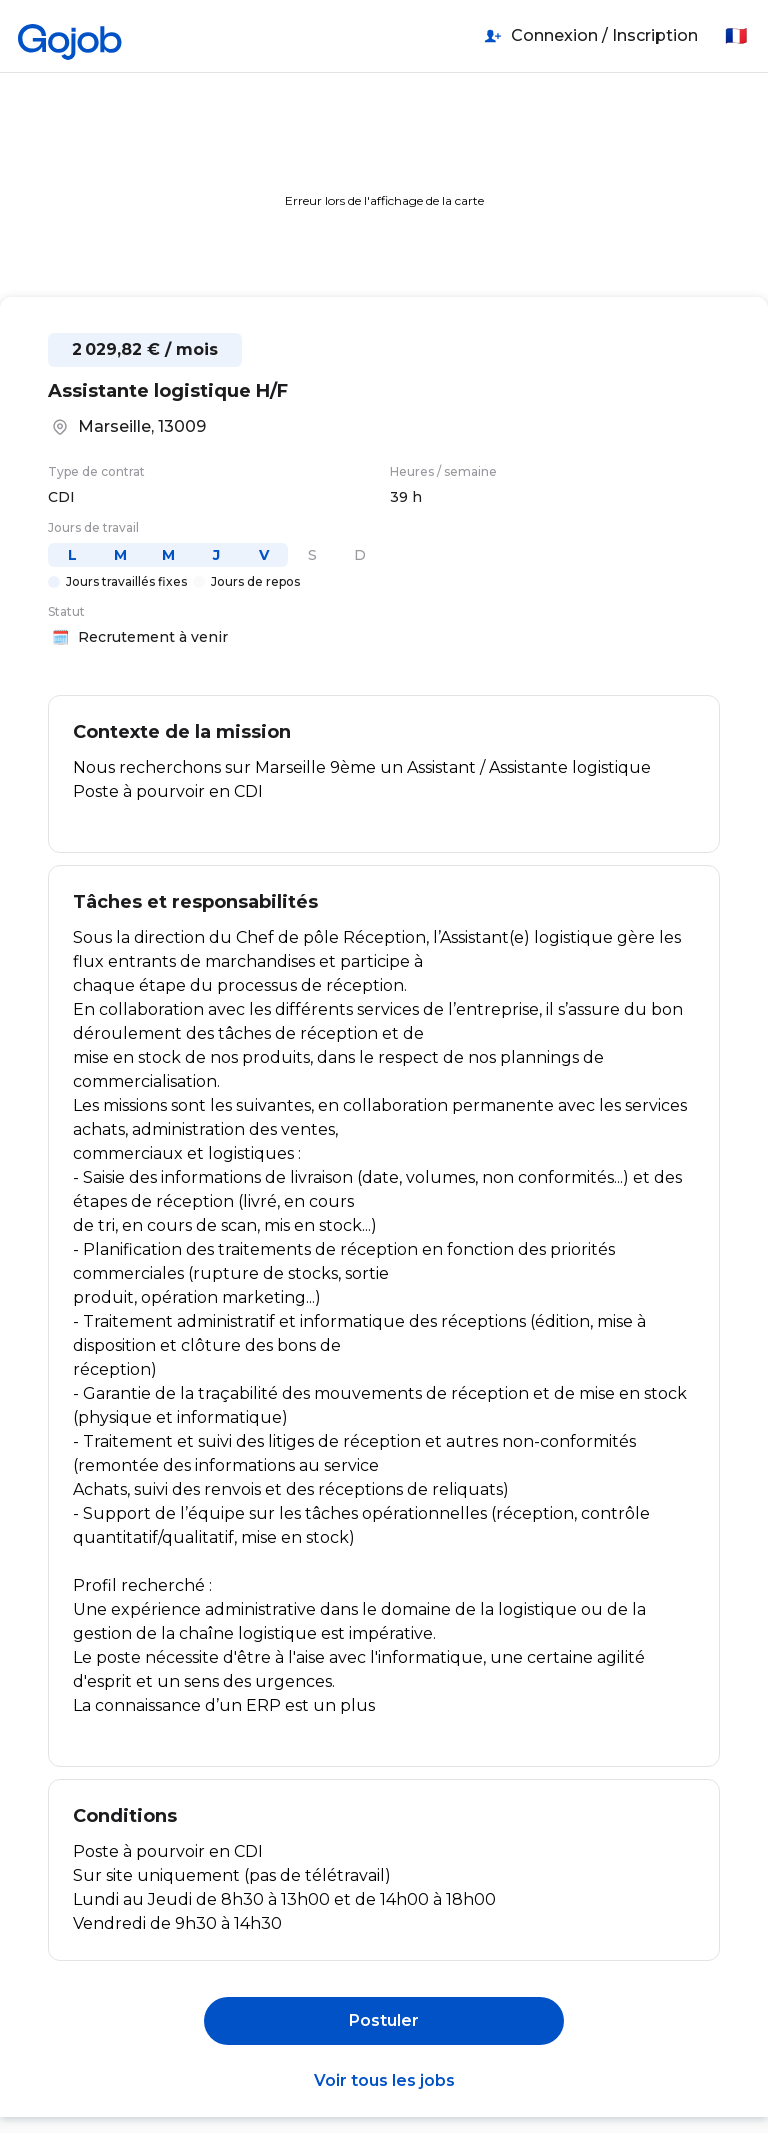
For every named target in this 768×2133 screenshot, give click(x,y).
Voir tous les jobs (384, 2080)
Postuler (384, 2020)
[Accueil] (70, 36)
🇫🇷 (736, 36)
